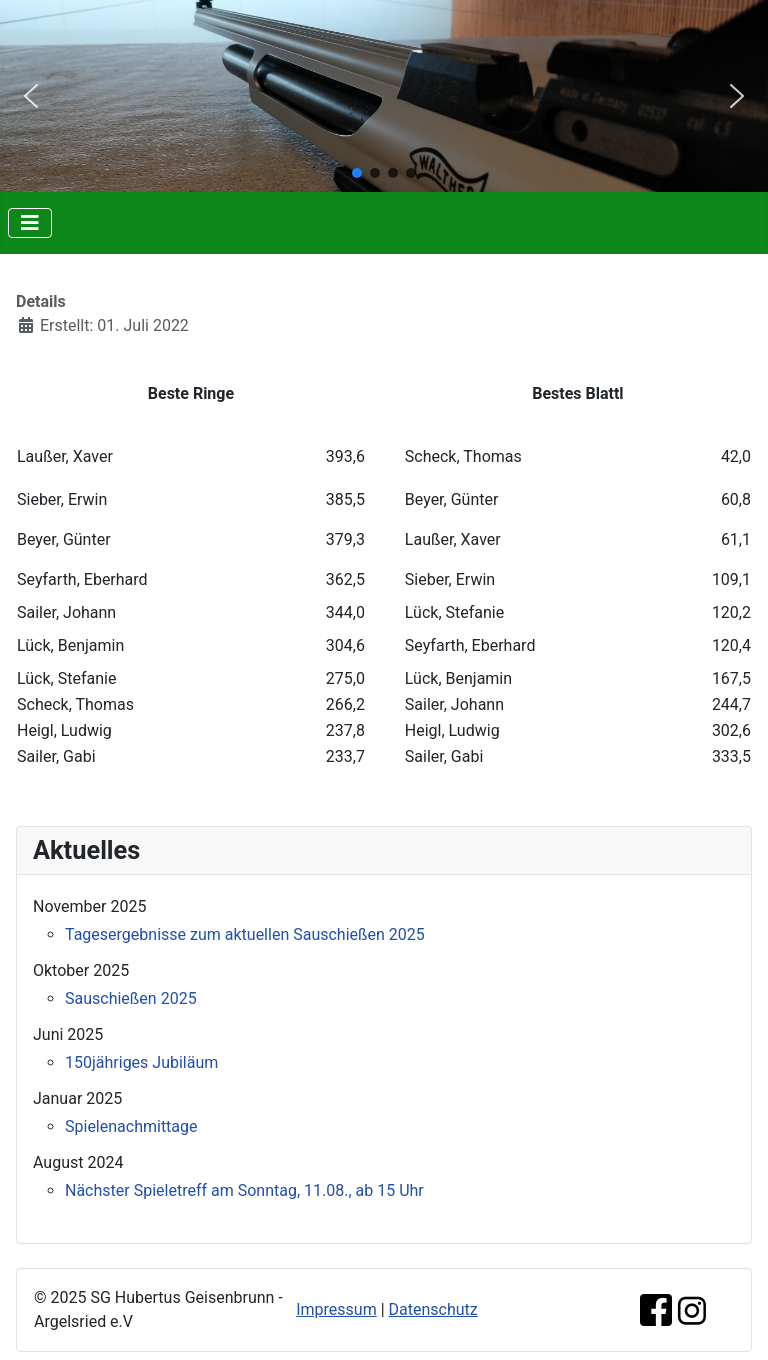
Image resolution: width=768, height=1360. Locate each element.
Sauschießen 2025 (131, 998)
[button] (31, 96)
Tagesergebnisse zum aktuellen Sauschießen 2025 (245, 934)
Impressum (336, 1309)
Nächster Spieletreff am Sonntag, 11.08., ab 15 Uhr (244, 1190)
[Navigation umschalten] (30, 223)
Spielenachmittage (131, 1126)
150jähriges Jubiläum (141, 1062)
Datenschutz (433, 1309)
